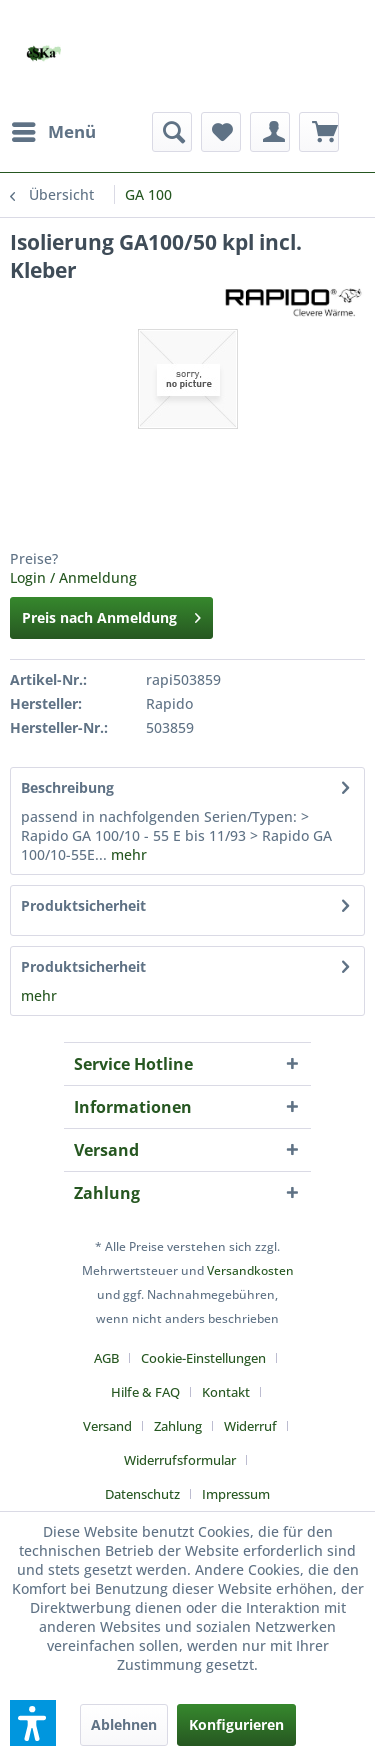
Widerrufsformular (180, 1460)
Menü (54, 129)
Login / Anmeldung (73, 577)
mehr (127, 854)
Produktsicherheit (83, 905)
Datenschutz (142, 1494)
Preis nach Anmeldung (111, 614)
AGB (106, 1358)
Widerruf (250, 1426)
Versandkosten (250, 1270)
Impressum (236, 1494)
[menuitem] (53, 132)
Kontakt (226, 1392)
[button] (33, 1723)
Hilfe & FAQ (145, 1392)
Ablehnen (124, 1724)
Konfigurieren (236, 1724)
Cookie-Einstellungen (203, 1358)
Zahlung (178, 1426)
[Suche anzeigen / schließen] (172, 132)
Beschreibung (67, 787)
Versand (107, 1426)
